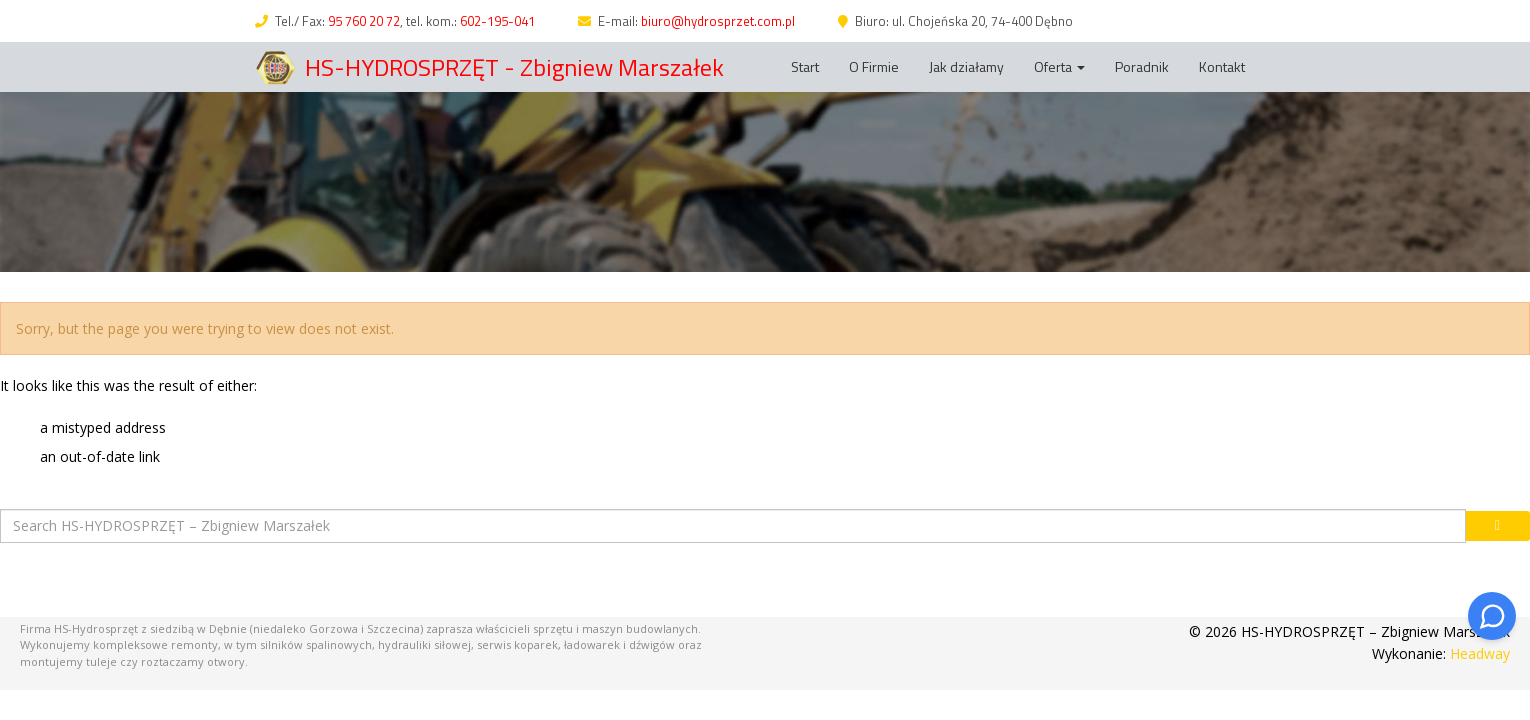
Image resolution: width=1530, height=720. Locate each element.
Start (805, 66)
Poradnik (1142, 66)
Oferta (1059, 66)
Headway (1480, 653)
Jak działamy (966, 66)
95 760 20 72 (364, 21)
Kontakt (1222, 66)
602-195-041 (497, 21)
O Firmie (874, 66)
